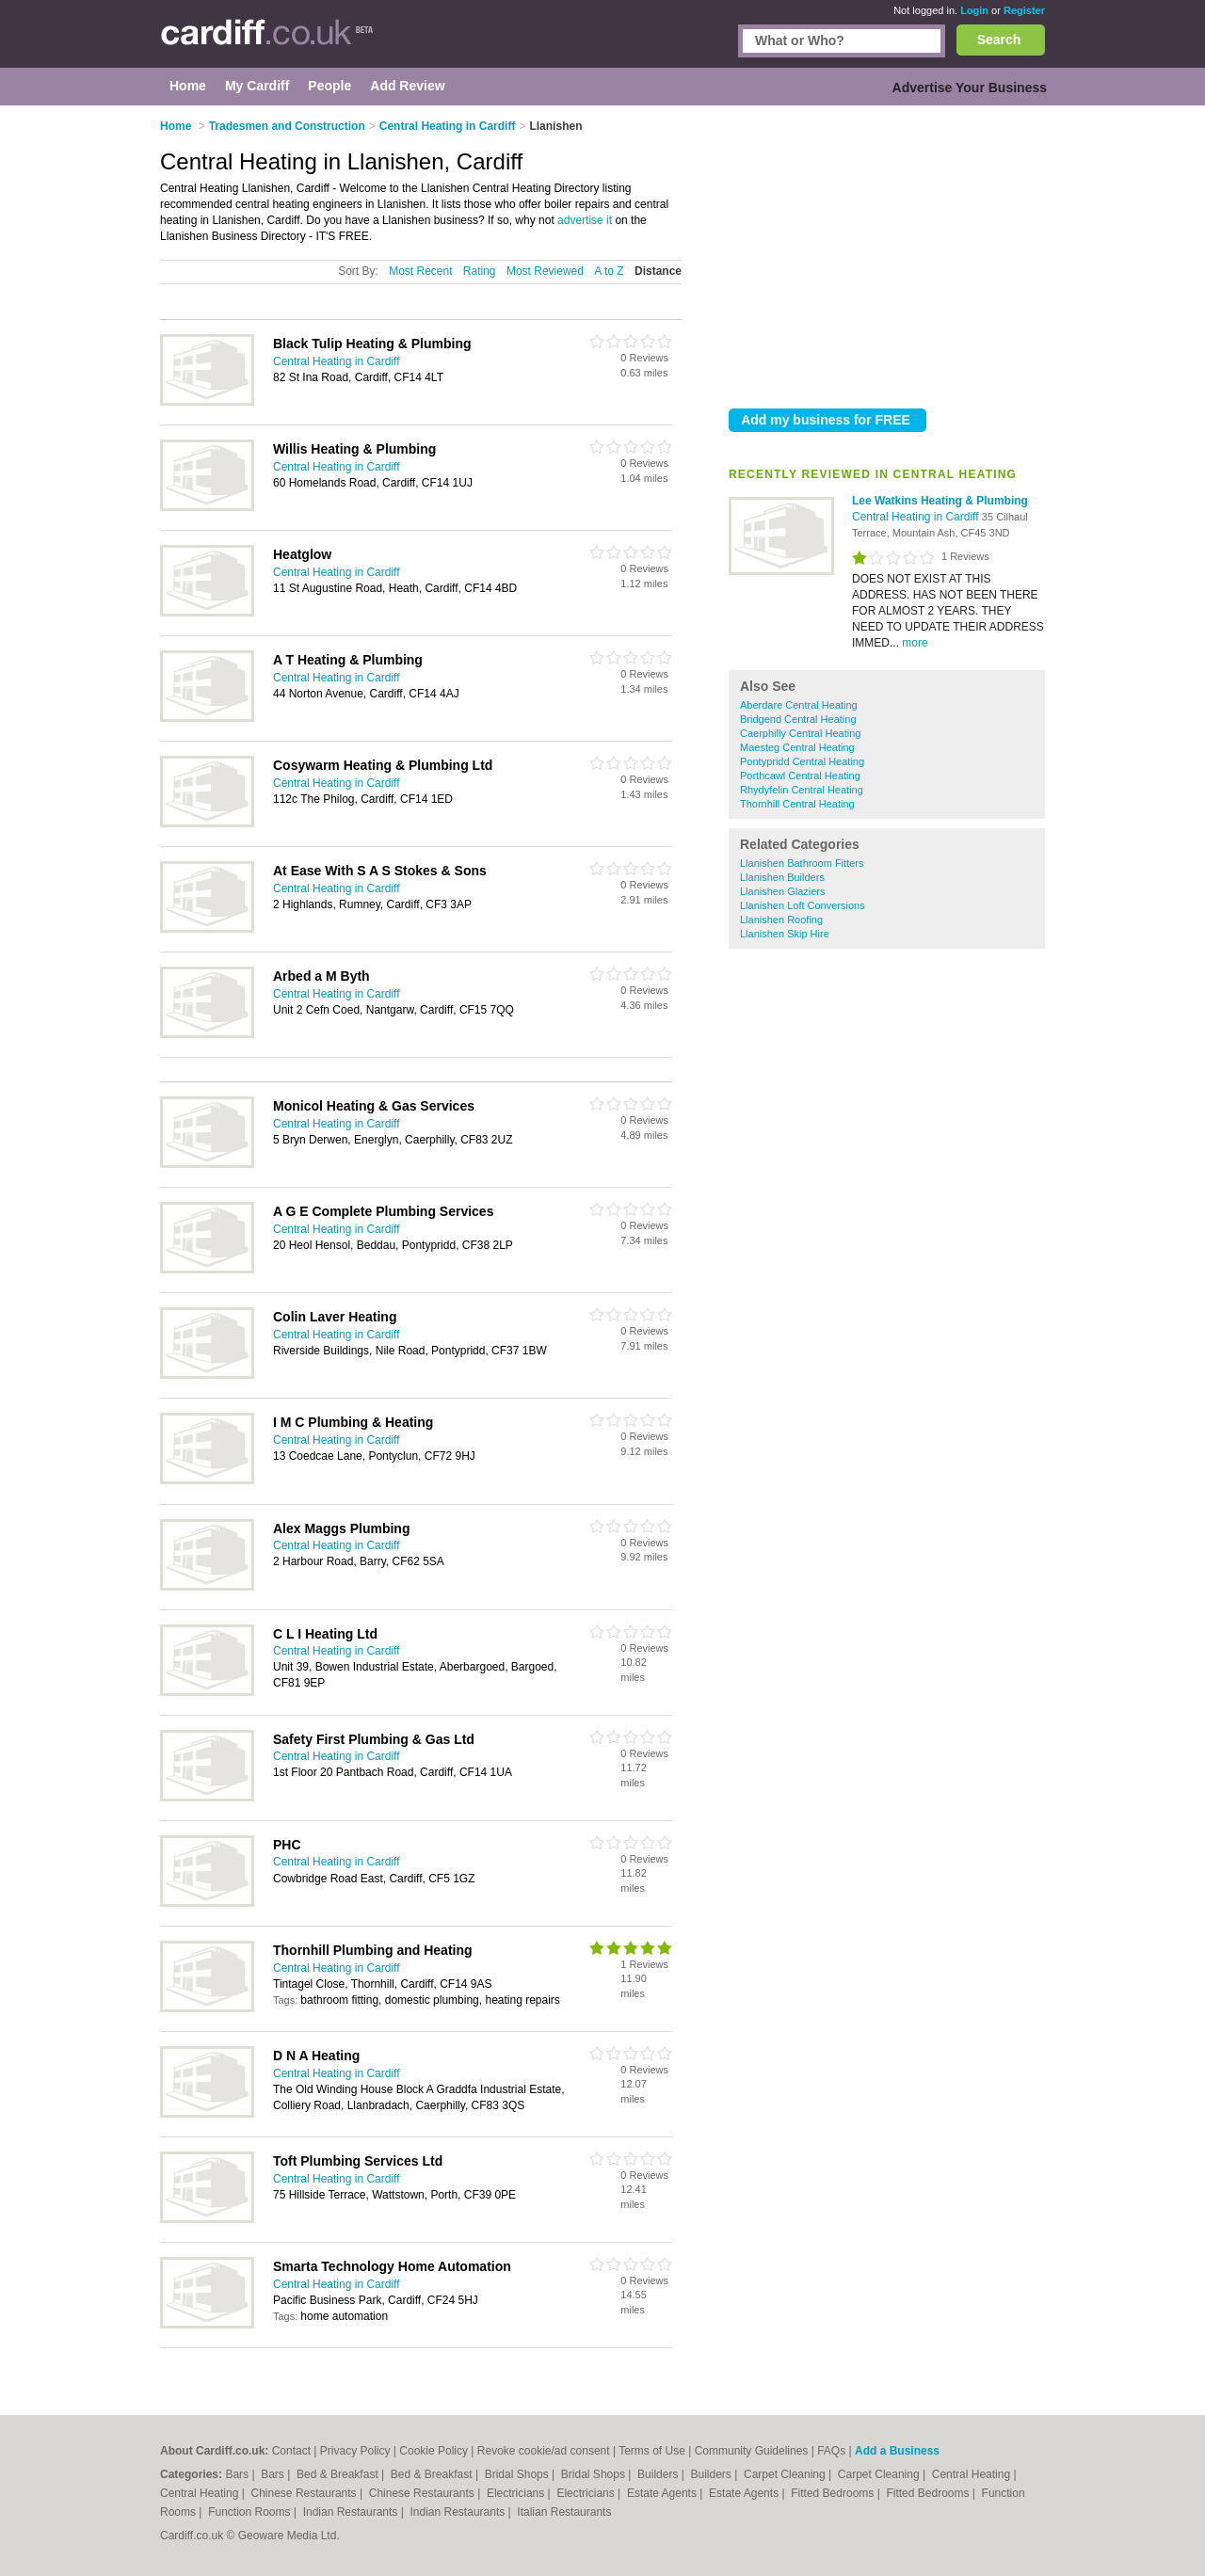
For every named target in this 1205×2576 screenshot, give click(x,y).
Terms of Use (652, 2450)
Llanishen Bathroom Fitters (801, 863)
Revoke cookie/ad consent (543, 2450)
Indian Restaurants (352, 2512)
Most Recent (420, 271)
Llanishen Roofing (781, 919)
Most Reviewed (545, 271)
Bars (238, 2474)
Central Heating (973, 2474)
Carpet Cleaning (786, 2474)
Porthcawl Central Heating (800, 775)
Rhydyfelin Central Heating (801, 789)
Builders (659, 2474)
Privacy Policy (355, 2450)
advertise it (584, 220)
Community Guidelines (752, 2450)
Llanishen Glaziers (783, 891)
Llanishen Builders (782, 877)
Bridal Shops (518, 2474)
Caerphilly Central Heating (800, 733)
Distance (658, 271)
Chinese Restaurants (305, 2493)
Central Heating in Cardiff (917, 516)
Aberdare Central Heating (799, 705)
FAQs (831, 2450)
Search (999, 39)
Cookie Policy (433, 2450)
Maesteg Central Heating (797, 747)
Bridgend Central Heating (798, 719)
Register (1024, 10)
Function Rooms (251, 2512)
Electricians (517, 2493)
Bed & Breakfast (339, 2474)
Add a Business (897, 2450)
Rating (479, 271)
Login (974, 10)
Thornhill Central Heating (797, 803)
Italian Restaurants (564, 2512)
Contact (291, 2450)
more (914, 642)
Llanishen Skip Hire (784, 933)
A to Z (608, 271)
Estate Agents (663, 2493)
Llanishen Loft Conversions (802, 905)
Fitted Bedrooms (833, 2493)
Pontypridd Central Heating (802, 761)
